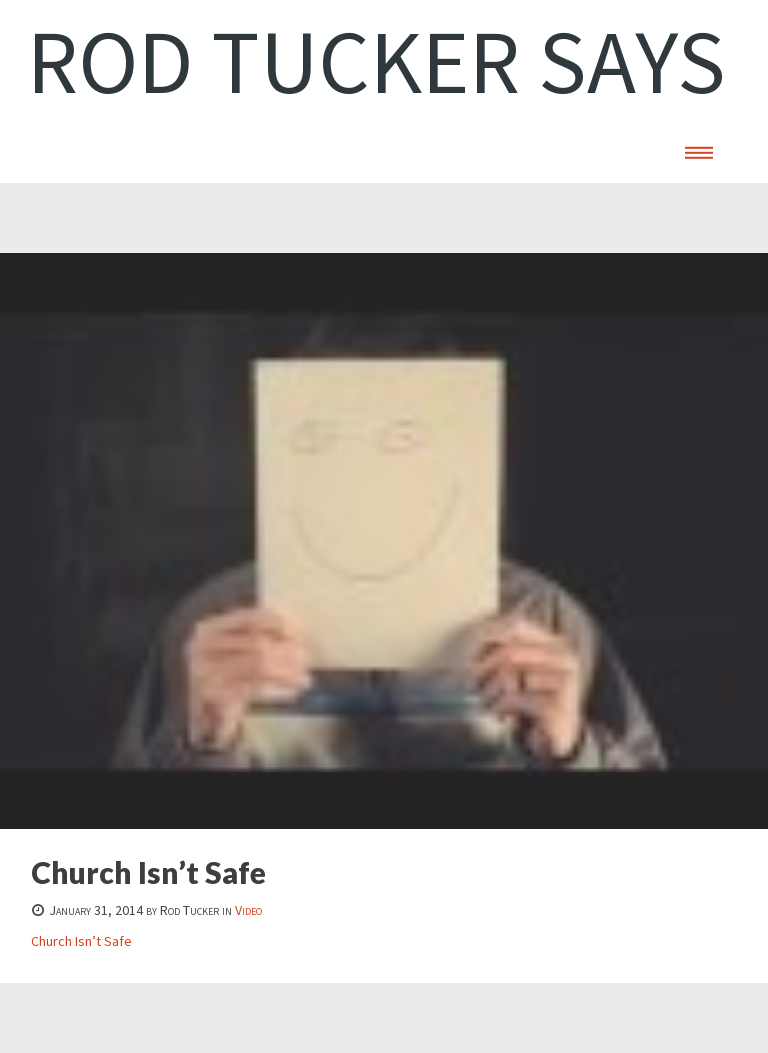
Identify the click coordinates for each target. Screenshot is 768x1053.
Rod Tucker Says (376, 61)
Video (248, 910)
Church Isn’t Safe (81, 941)
